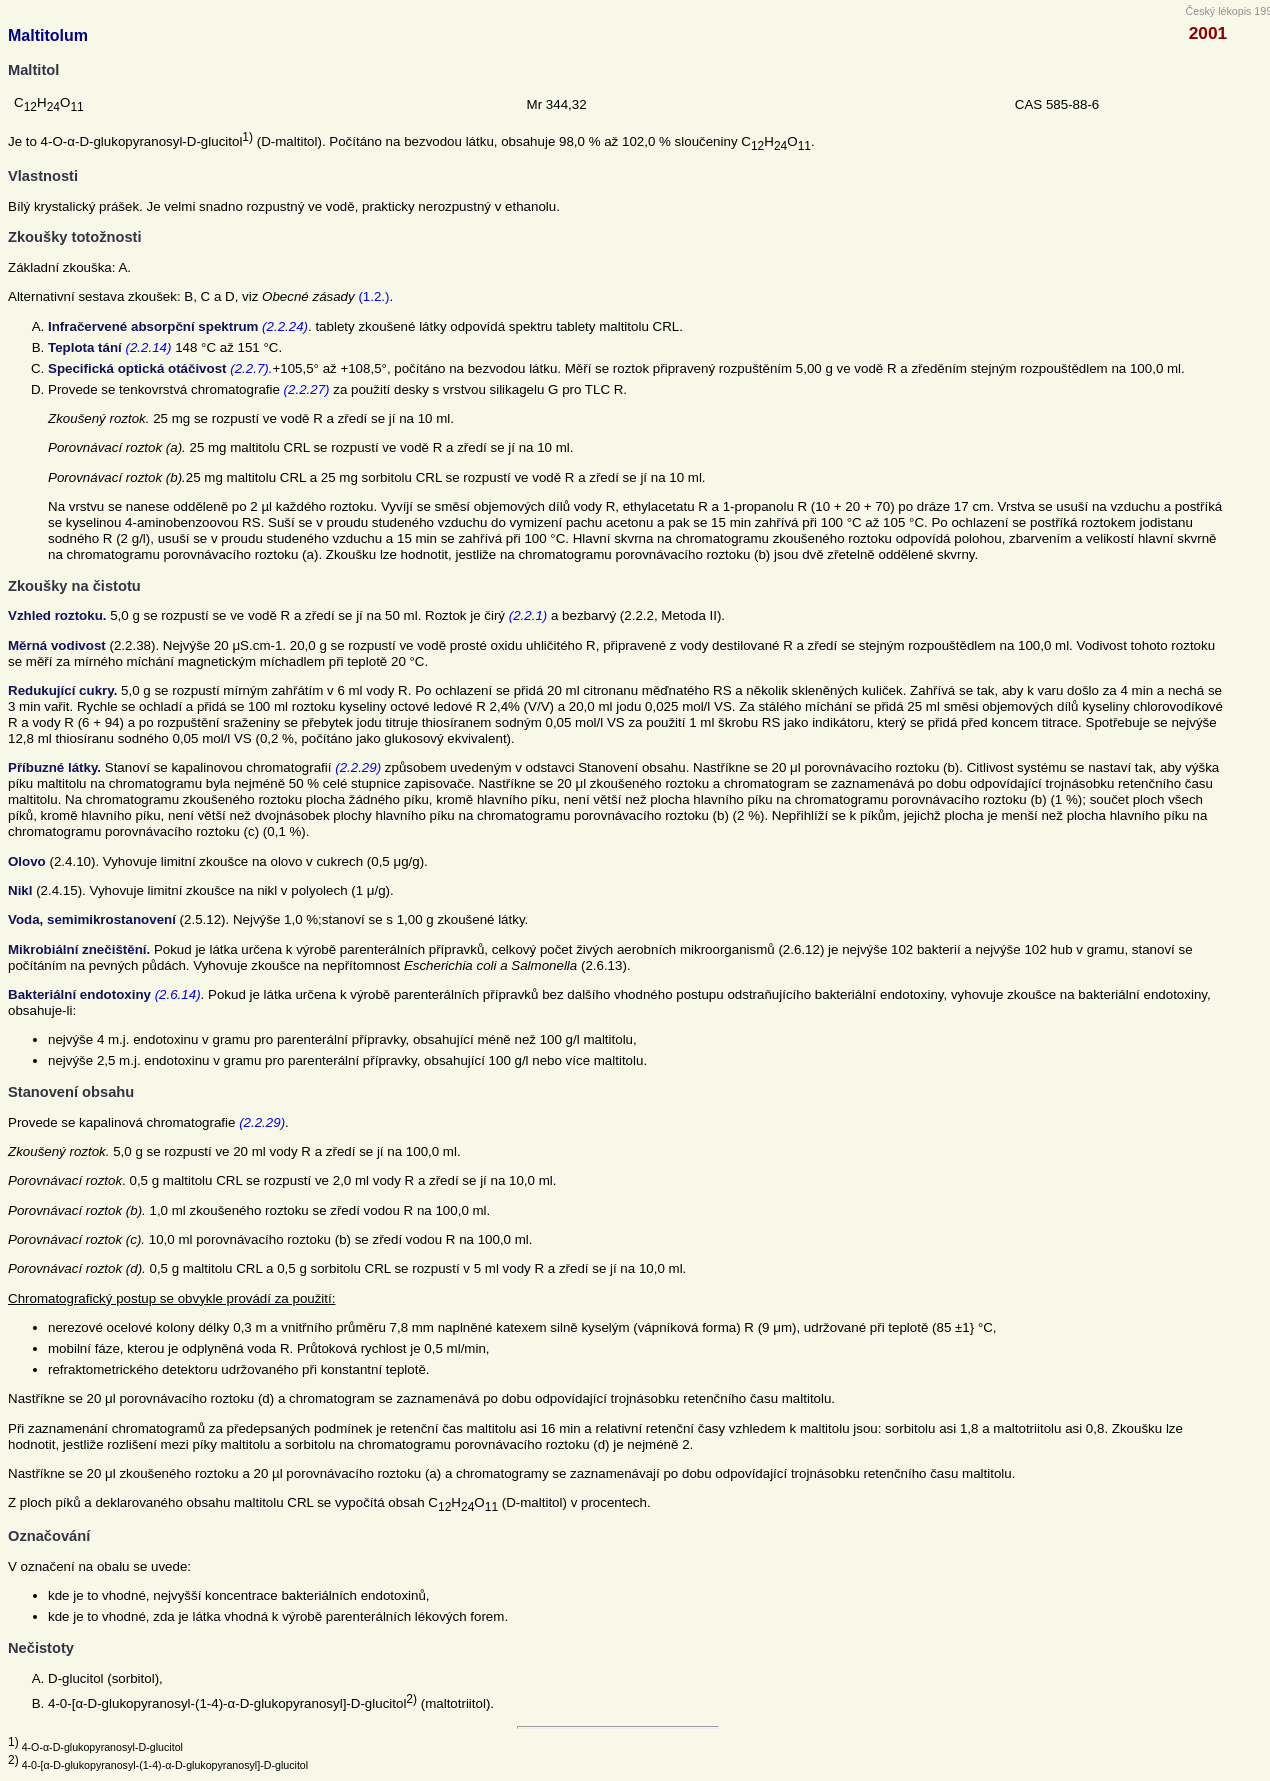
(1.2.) (373, 296)
